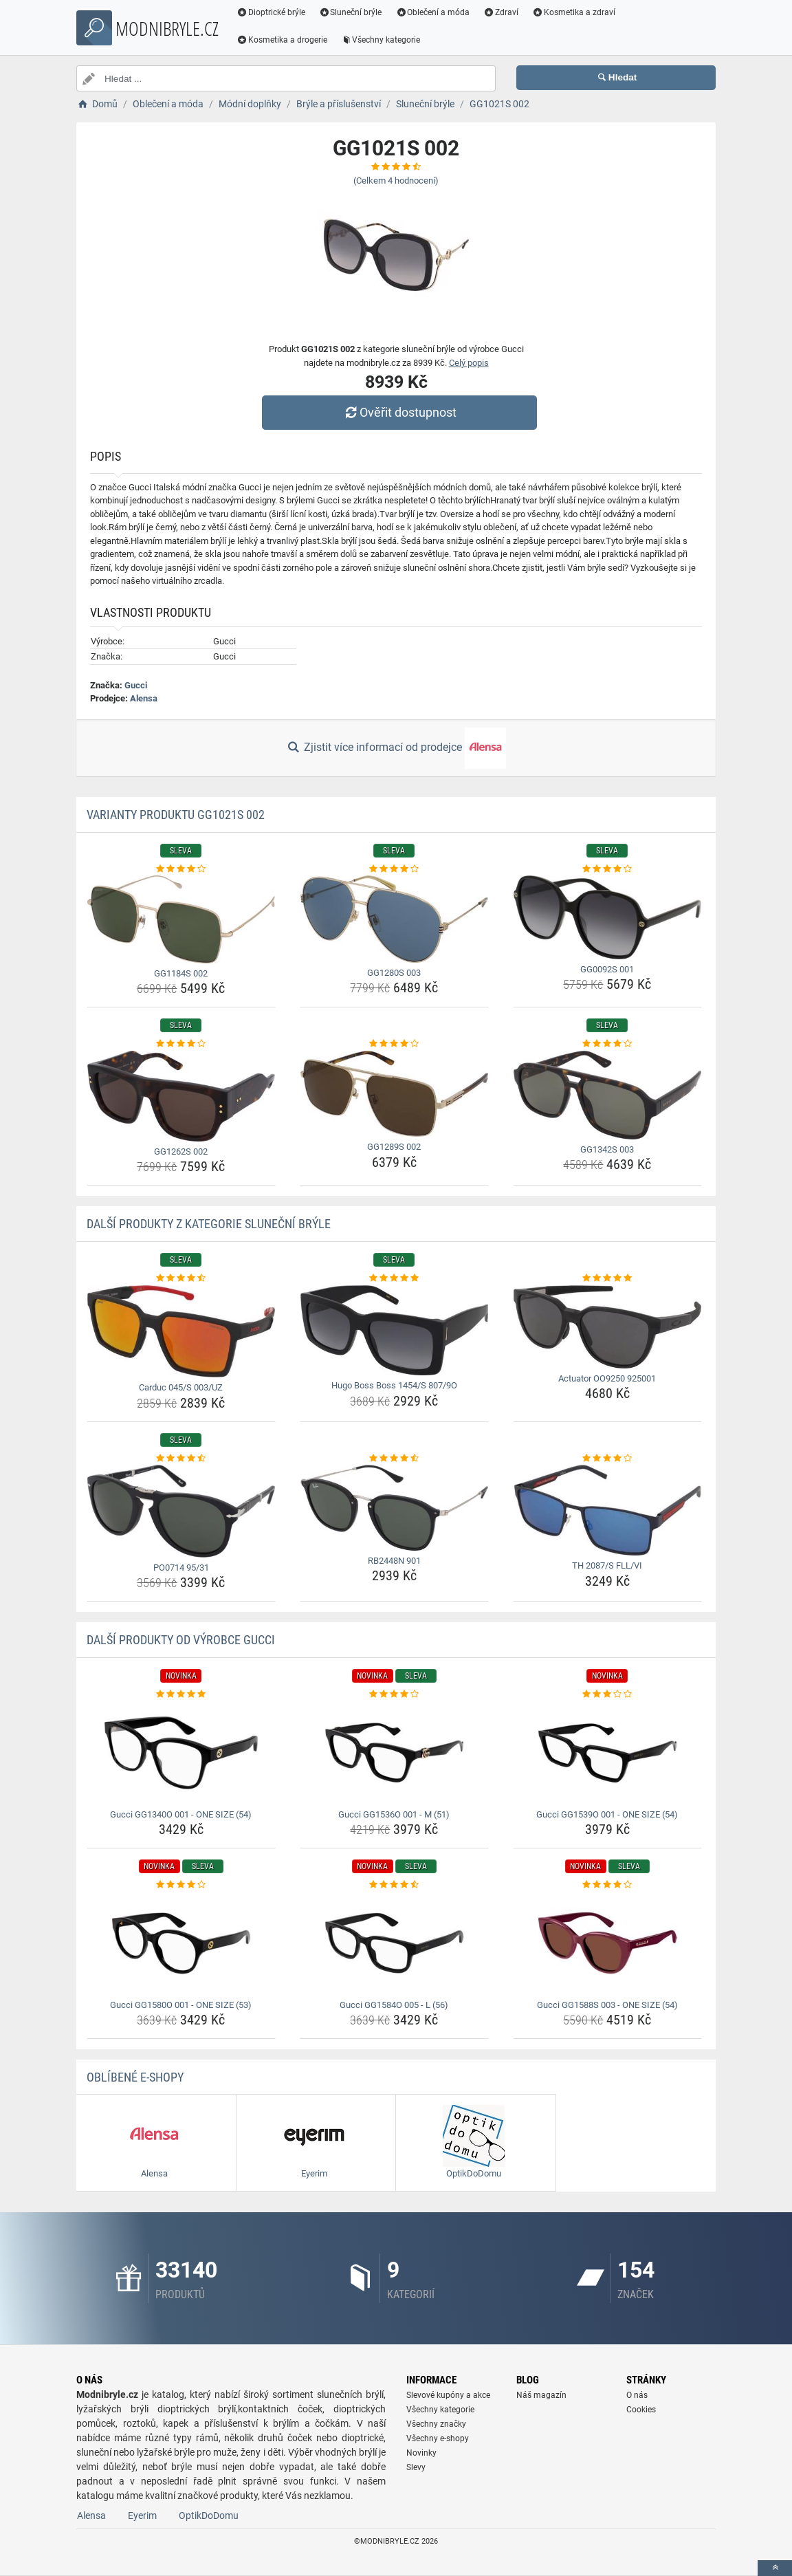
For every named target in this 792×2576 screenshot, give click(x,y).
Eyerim (142, 2515)
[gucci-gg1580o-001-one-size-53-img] (181, 1943)
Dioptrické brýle (270, 12)
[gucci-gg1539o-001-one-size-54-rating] (607, 1694)
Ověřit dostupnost (399, 412)
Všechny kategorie (381, 40)
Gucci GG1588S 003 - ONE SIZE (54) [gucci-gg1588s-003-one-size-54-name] (607, 2005)
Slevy (416, 2467)
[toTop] (775, 2568)
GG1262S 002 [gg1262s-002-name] (181, 1151)
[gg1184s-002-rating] (181, 869)
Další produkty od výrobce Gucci (181, 1640)
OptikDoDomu (209, 2515)
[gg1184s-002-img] (181, 919)
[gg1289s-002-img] (394, 1094)
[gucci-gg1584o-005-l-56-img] (394, 1943)
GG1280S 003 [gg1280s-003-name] (394, 973)
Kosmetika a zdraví (573, 12)
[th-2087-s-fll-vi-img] (607, 1510)
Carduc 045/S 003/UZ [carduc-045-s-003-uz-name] (181, 1387)
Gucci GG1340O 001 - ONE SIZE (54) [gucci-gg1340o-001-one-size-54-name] (181, 1814)
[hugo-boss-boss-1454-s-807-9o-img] (394, 1330)
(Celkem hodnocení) (396, 180)
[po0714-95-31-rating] (181, 1458)
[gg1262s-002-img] (181, 1096)
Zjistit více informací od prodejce (396, 748)
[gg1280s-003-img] (394, 919)
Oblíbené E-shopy (135, 2077)
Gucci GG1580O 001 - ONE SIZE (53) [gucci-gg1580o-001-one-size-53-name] (181, 2005)
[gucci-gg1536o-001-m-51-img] (394, 1752)
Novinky (421, 2453)
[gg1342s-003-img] (607, 1095)
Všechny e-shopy (437, 2438)
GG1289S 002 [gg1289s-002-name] (394, 1147)
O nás (637, 2395)
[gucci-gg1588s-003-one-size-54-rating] (607, 1885)
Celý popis (469, 363)
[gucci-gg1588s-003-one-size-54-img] (607, 1943)
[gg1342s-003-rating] (607, 1044)
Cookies (641, 2409)
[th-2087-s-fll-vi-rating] (607, 1458)
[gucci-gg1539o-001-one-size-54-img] (607, 1752)
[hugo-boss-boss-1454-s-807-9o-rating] (394, 1278)
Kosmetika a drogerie (281, 40)
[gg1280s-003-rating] (394, 869)
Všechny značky (436, 2424)
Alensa (143, 698)
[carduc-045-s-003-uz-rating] (181, 1278)
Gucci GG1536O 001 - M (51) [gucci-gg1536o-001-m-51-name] (394, 1814)
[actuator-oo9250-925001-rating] (607, 1278)
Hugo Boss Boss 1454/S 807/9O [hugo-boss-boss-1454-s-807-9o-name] (394, 1385)
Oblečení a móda (433, 12)
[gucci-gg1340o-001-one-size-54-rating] (181, 1694)
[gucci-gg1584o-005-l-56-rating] (394, 1885)
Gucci (135, 685)
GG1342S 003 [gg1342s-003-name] (607, 1149)
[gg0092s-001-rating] (607, 869)
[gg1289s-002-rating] (394, 1044)
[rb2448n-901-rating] (394, 1458)
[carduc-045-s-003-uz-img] (181, 1331)
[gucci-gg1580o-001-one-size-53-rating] (181, 1885)
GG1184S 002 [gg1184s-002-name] (181, 973)
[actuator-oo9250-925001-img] (607, 1326)
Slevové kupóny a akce (448, 2395)
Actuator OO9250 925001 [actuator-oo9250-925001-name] (607, 1378)
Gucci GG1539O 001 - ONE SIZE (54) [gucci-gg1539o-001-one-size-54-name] (607, 1814)
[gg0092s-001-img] (607, 917)
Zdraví (500, 12)
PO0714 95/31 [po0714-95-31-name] (181, 1567)
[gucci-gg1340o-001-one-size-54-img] (181, 1752)
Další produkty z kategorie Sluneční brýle (209, 1223)
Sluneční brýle (350, 12)
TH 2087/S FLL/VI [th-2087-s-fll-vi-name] (607, 1565)
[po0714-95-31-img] (181, 1511)
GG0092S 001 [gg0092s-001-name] (607, 969)
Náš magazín (541, 2395)
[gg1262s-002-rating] (181, 1044)
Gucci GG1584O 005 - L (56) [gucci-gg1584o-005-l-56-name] (394, 2005)
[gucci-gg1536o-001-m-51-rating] (394, 1694)
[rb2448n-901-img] (394, 1508)
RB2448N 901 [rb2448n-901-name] (394, 1561)
